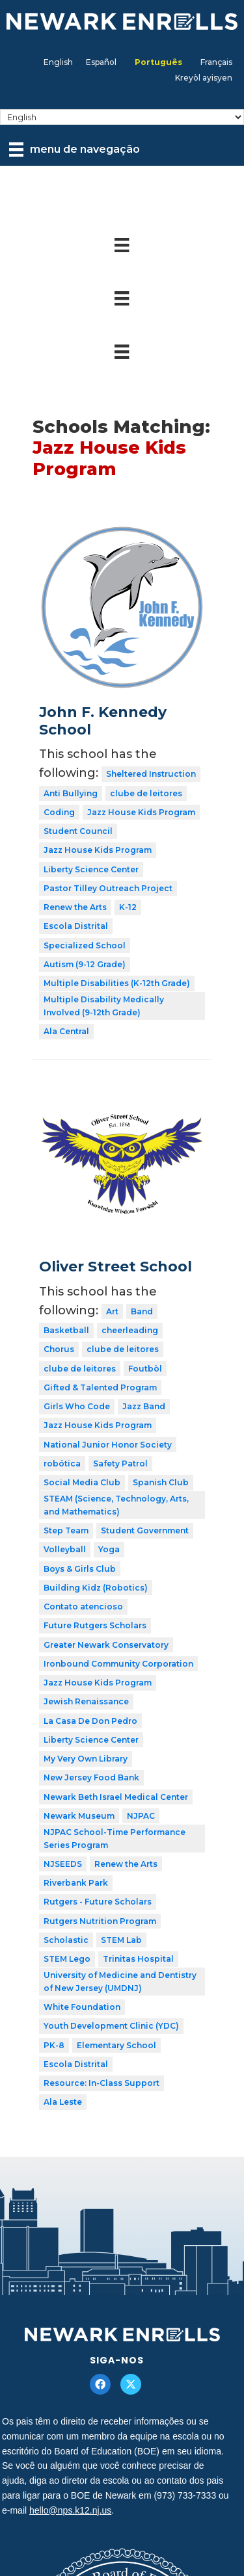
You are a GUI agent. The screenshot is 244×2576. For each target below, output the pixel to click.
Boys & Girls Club (80, 1569)
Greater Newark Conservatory (106, 1645)
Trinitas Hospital (138, 1959)
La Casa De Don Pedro (90, 1721)
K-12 (128, 907)
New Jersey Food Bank (91, 1777)
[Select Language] (122, 117)
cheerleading (130, 1330)
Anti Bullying (71, 793)
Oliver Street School (115, 1266)
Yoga (109, 1549)
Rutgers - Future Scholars (98, 1901)
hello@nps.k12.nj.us (70, 2510)
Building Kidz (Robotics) (96, 1588)
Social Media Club (82, 1482)
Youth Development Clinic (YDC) (111, 2026)
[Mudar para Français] (216, 62)
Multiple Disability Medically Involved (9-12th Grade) (104, 1006)
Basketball (66, 1330)
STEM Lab (121, 1940)
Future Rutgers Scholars (95, 1625)
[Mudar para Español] (101, 62)
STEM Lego (67, 1959)
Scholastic (66, 1940)
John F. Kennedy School (103, 720)
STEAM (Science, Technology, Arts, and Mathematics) (116, 1505)
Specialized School (85, 945)
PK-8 (54, 2045)
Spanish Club (161, 1482)
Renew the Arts (75, 907)
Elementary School (116, 2045)
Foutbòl (145, 1368)
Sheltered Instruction (151, 774)
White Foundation (82, 2007)
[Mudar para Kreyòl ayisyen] (204, 78)
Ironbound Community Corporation (118, 1664)
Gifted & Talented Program (100, 1387)
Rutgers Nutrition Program (100, 1921)
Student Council (78, 831)
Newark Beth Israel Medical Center (116, 1797)
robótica (62, 1463)
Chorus (59, 1349)
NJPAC (141, 1816)
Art (112, 1311)
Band (142, 1311)
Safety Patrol (120, 1463)
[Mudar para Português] (158, 62)
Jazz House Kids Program (141, 812)
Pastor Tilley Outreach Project (108, 888)
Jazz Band (143, 1406)
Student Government (145, 1530)
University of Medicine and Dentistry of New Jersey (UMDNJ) (120, 1981)
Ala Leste (63, 2102)
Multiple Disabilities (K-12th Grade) (117, 983)
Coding (59, 812)
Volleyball (65, 1549)
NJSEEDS (63, 1864)
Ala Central (66, 1031)
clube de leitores (146, 793)
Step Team (66, 1530)
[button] (100, 2384)
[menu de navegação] (74, 149)
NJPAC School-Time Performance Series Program (114, 1838)
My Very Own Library (86, 1758)
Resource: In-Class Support (101, 2083)
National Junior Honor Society (108, 1445)
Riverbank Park (76, 1883)
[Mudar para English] (58, 62)
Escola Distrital (76, 926)
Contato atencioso (83, 1606)
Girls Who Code (77, 1406)
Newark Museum (79, 1816)
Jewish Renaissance (86, 1701)
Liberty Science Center (91, 869)
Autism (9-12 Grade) (85, 964)
